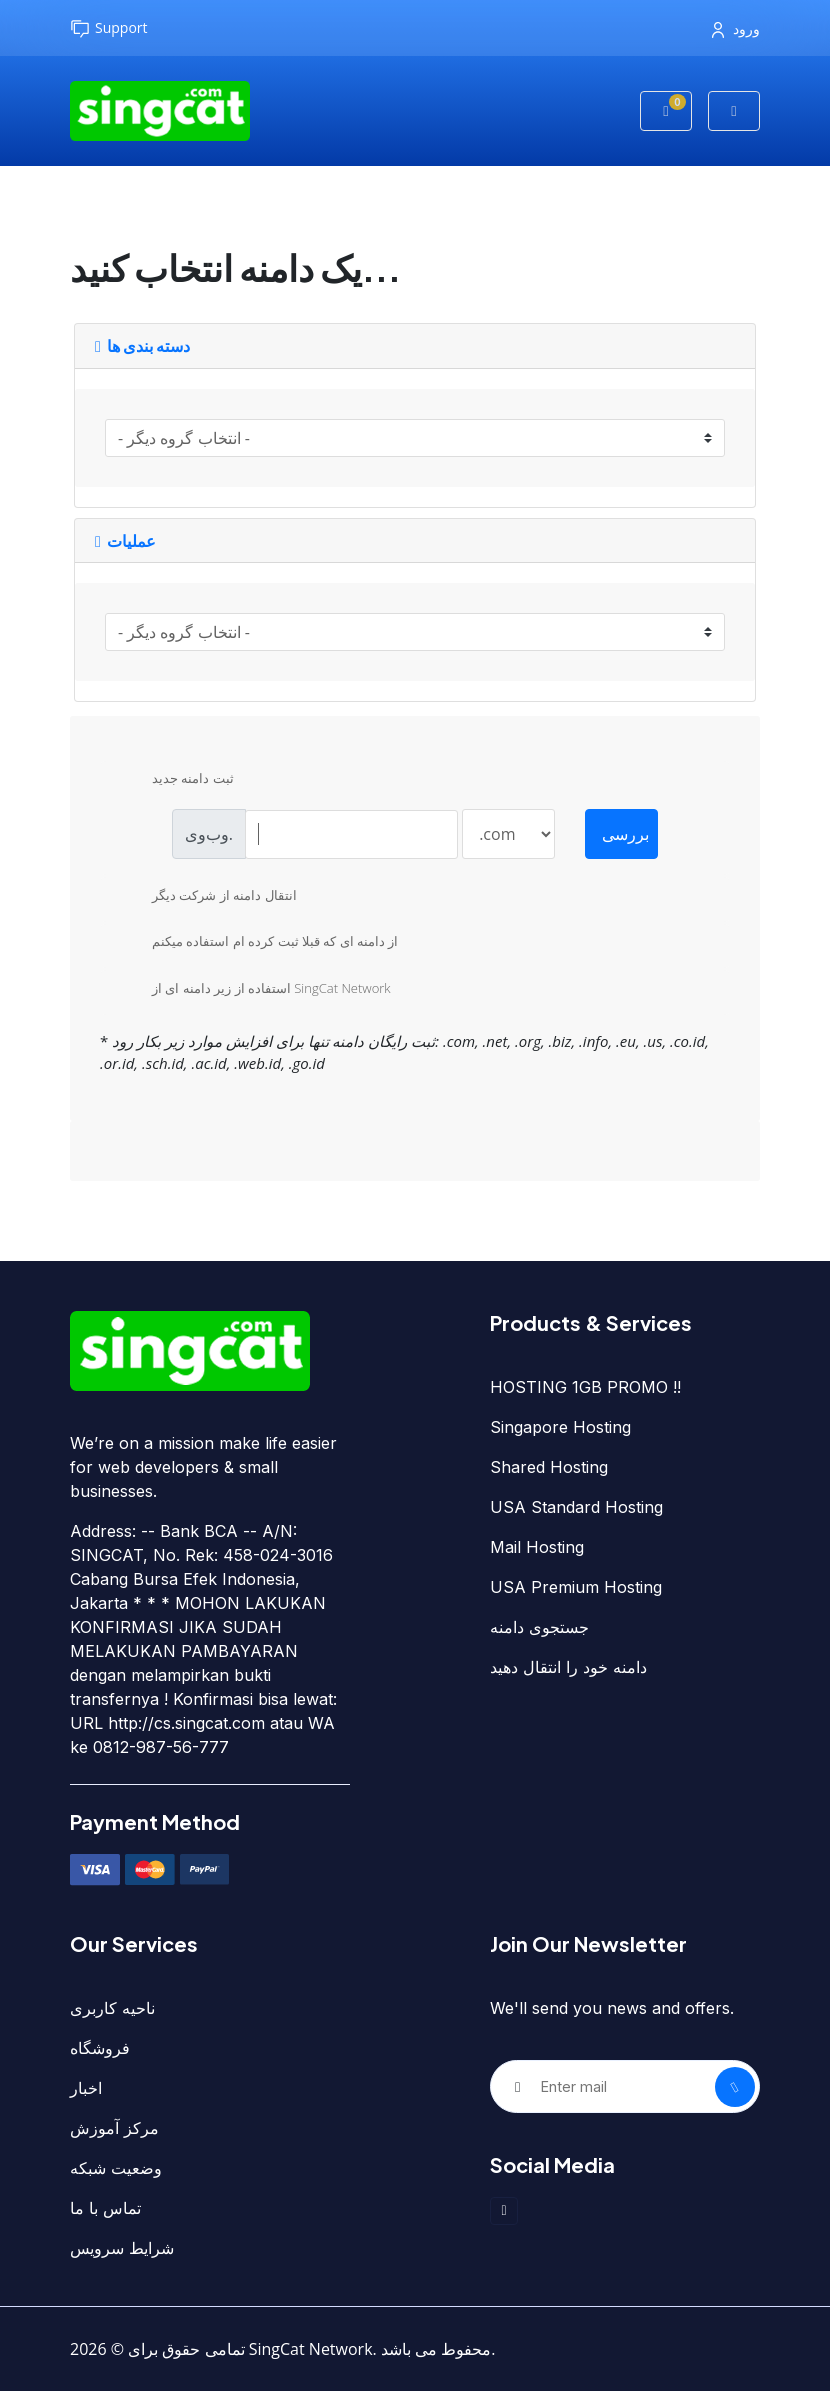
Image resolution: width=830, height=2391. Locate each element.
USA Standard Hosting (576, 1507)
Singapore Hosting (560, 1427)
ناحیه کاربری (112, 2008)
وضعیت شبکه (116, 2168)
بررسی (625, 834)
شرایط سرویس (122, 2248)
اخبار (86, 2088)
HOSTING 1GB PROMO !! (585, 1387)
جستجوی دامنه (539, 1627)
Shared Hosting (549, 1467)
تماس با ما (105, 2208)
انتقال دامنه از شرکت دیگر (208, 897)
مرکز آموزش (114, 2128)
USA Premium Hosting (576, 1587)
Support (109, 28)
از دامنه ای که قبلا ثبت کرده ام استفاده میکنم (259, 943)
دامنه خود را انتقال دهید (568, 1667)
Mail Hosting (537, 1547)
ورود (736, 28)
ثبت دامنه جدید (177, 780)
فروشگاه (100, 2048)
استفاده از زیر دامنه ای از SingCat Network (255, 990)
